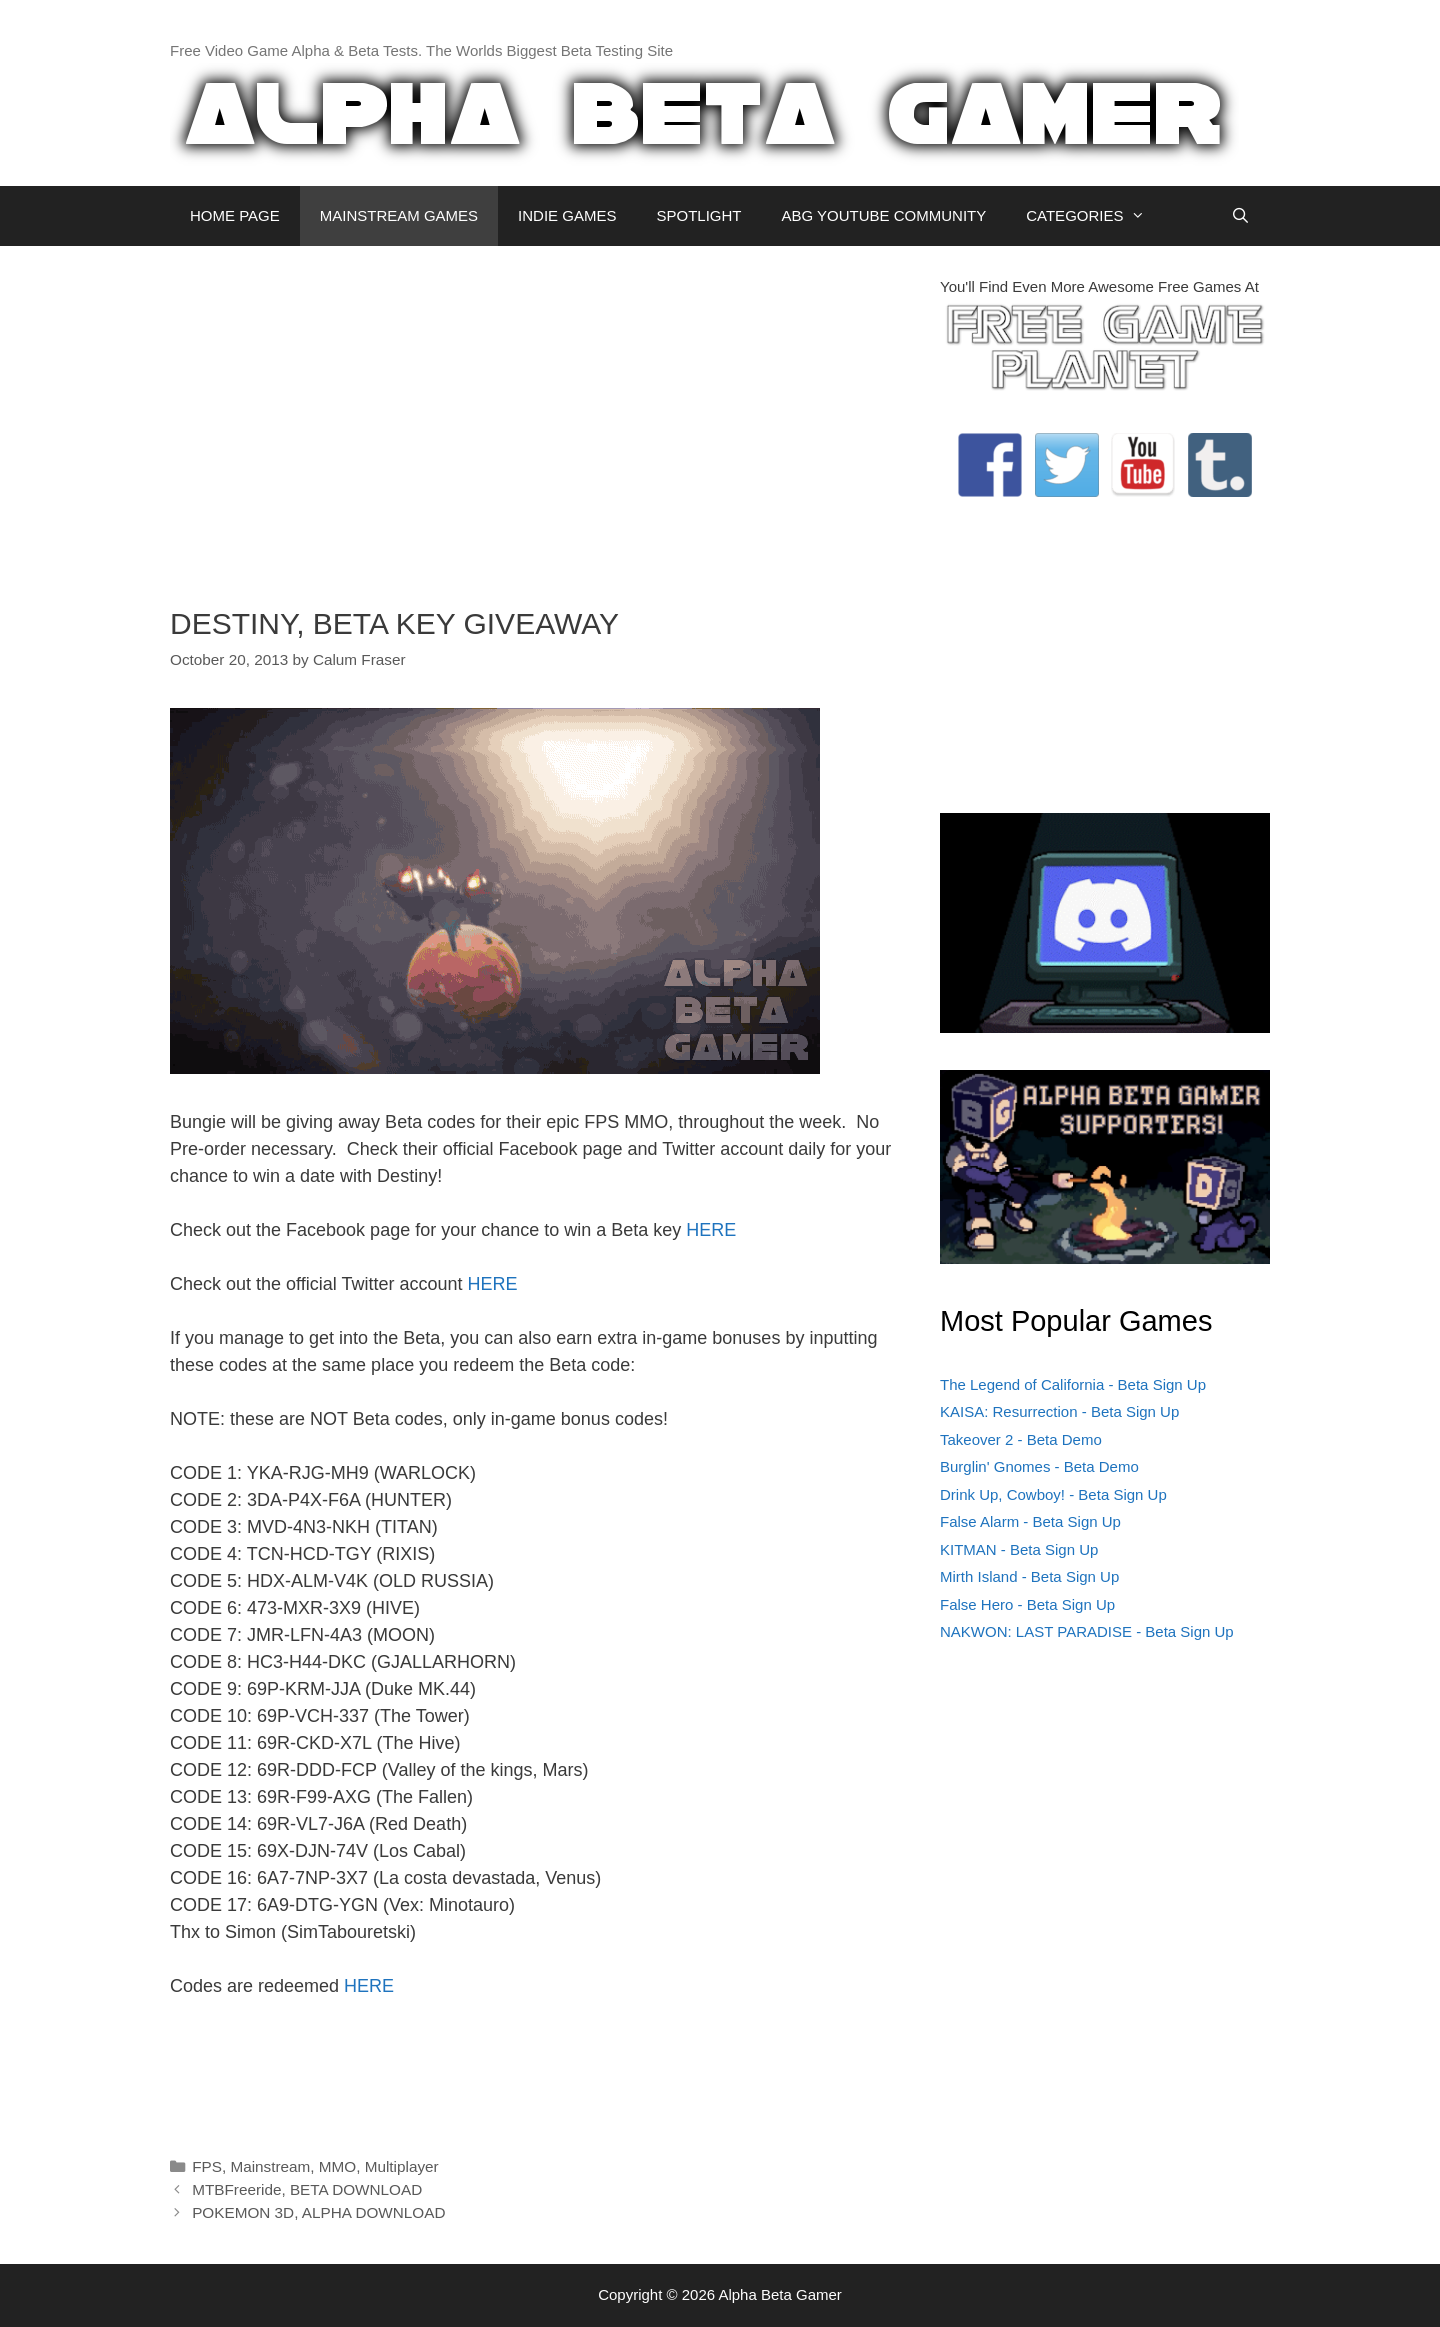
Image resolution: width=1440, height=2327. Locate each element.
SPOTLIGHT (698, 215)
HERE (711, 1230)
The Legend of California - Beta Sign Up (1073, 1384)
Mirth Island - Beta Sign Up (1029, 1576)
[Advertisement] (540, 416)
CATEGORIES (1095, 216)
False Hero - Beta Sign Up (1027, 1604)
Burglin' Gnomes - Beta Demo (1039, 1466)
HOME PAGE (235, 215)
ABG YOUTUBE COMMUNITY (883, 215)
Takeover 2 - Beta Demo (1021, 1439)
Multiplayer (402, 2166)
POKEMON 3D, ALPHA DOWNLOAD (318, 2212)
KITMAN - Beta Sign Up (1019, 1549)
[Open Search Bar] (1240, 216)
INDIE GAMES (567, 215)
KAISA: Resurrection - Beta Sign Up (1059, 1411)
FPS (207, 2166)
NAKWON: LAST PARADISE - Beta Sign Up (1087, 1631)
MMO (337, 2166)
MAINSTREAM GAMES (399, 215)
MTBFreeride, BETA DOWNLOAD (307, 2189)
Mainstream (270, 2166)
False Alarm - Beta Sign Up (1030, 1521)
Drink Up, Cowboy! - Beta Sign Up (1053, 1494)
